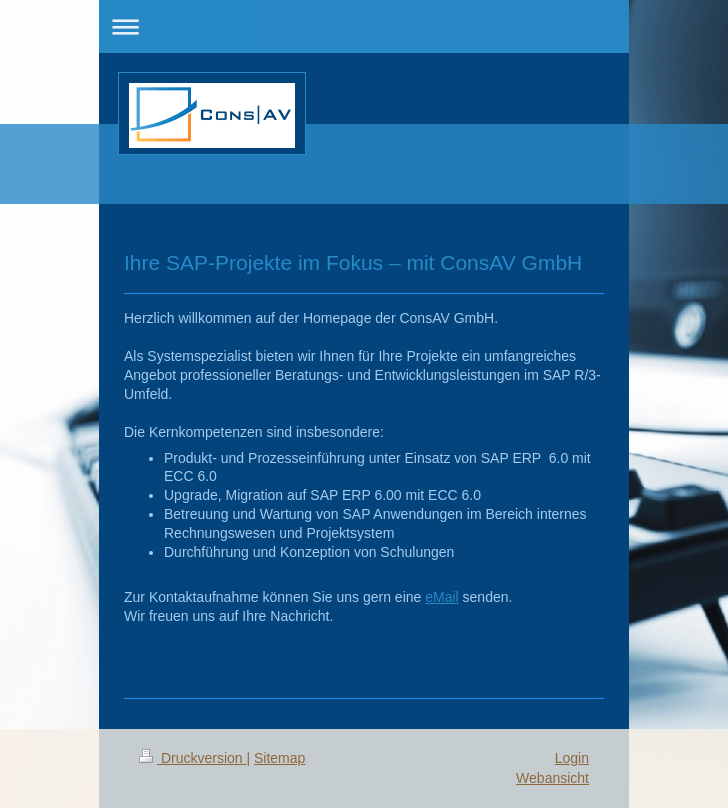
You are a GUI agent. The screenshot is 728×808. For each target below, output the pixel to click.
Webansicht (552, 778)
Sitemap (279, 758)
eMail (441, 597)
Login (572, 758)
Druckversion (192, 758)
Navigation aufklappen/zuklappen (364, 26)
